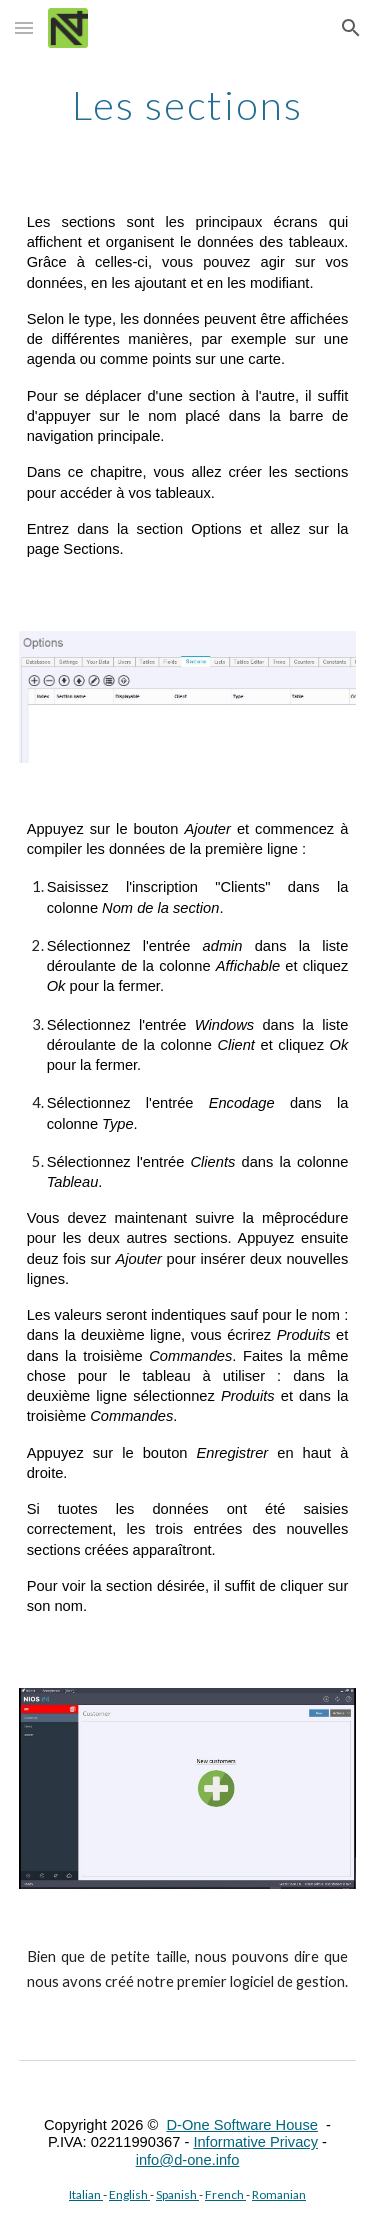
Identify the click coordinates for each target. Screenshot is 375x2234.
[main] (188, 105)
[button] (24, 27)
